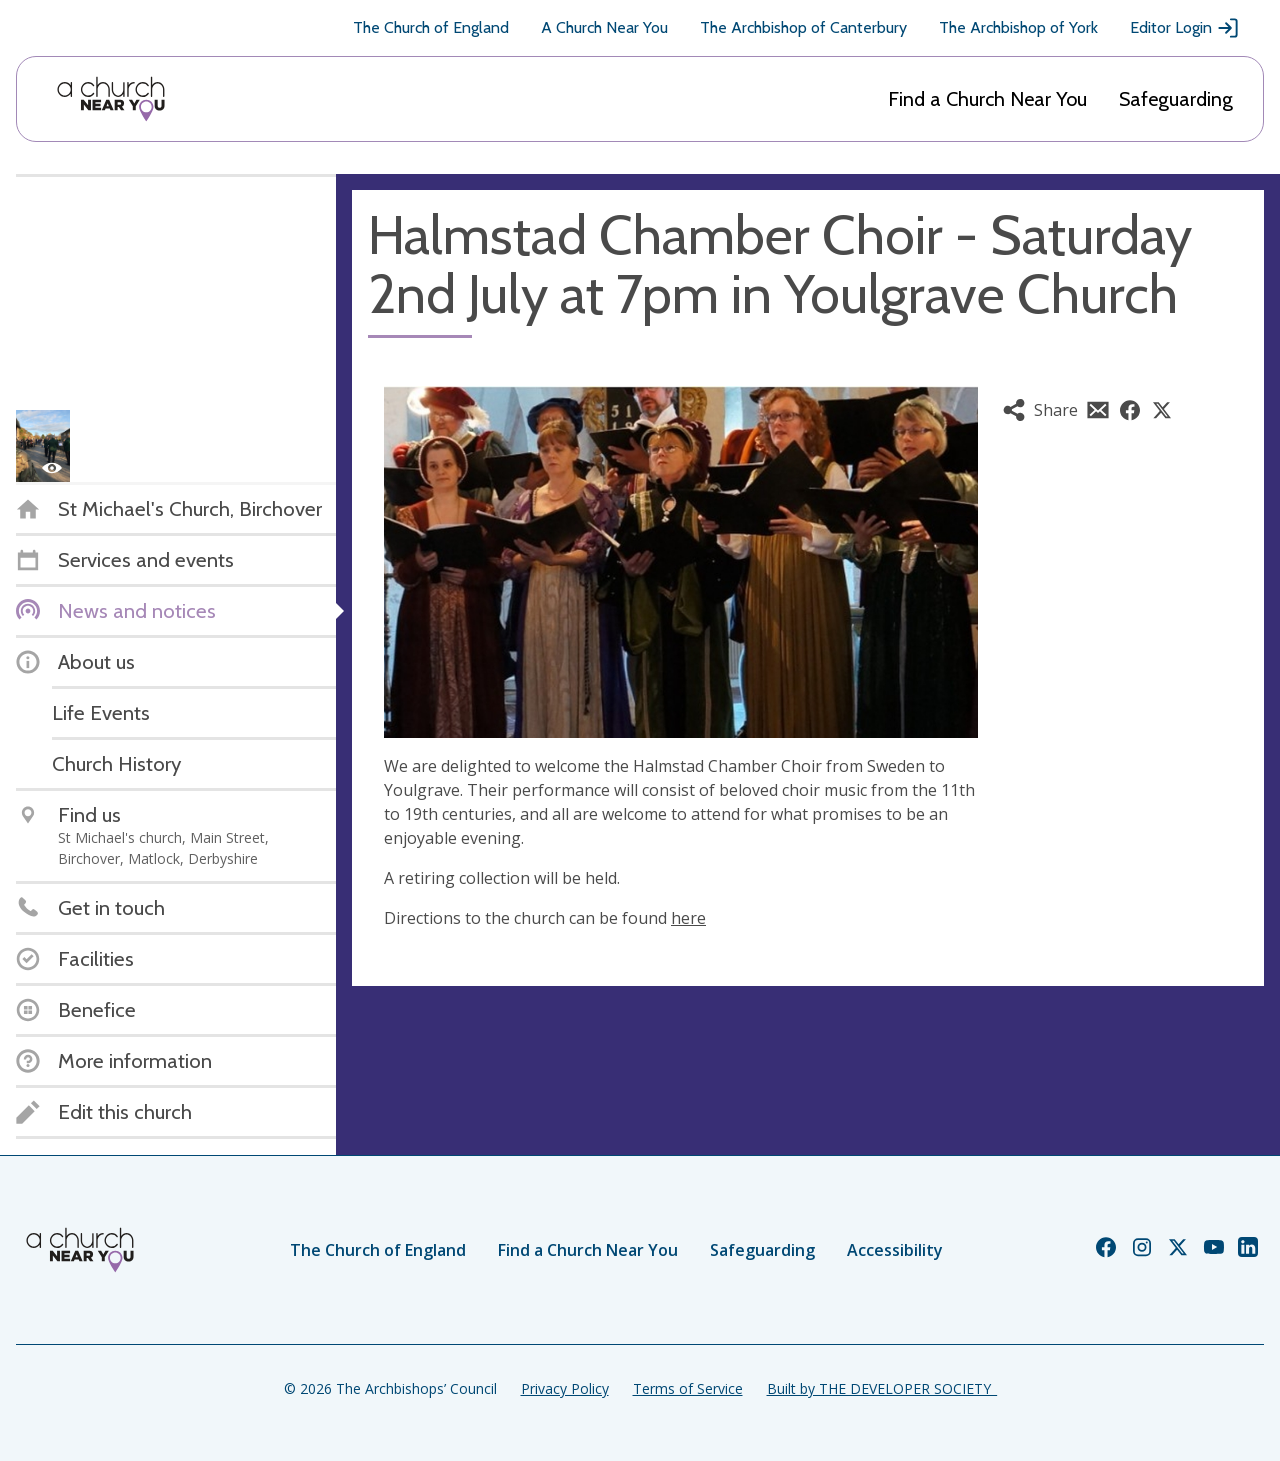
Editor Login (1185, 28)
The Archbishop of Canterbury (803, 27)
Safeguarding (1176, 99)
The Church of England (431, 27)
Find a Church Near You (987, 99)
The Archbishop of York (1018, 27)
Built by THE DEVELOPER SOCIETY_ (882, 1388)
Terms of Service (688, 1388)
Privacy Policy (565, 1388)
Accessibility (895, 1250)
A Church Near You (604, 27)
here (688, 918)
